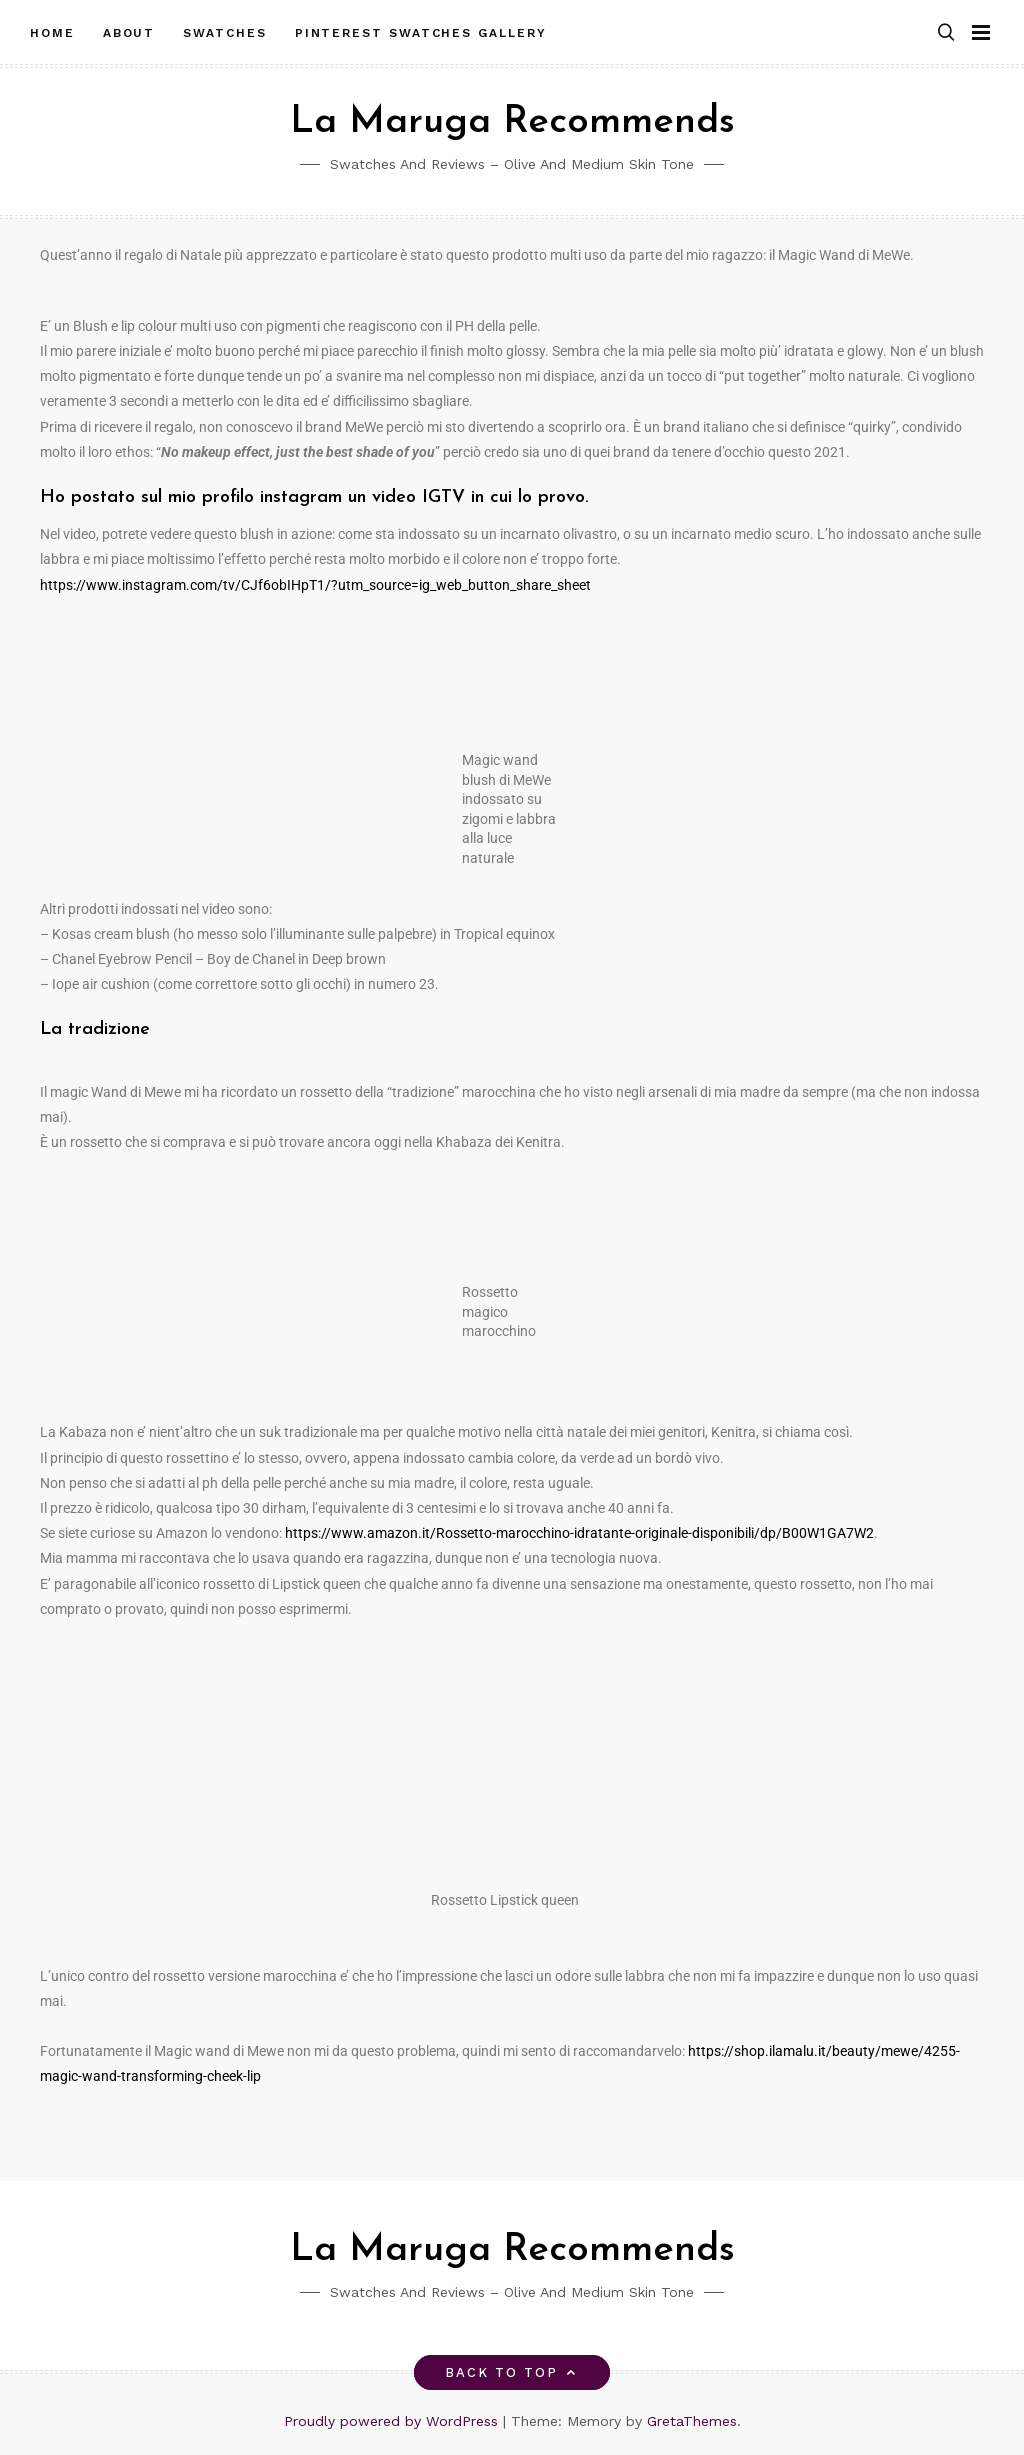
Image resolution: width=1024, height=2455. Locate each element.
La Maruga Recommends (512, 122)
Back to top (512, 2372)
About (129, 33)
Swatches (224, 33)
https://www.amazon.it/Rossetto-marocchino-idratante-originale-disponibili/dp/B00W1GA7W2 (579, 1533)
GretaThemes (692, 2421)
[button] (946, 33)
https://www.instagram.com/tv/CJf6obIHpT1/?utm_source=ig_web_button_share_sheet (315, 585)
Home (52, 33)
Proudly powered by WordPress (393, 2421)
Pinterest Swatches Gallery (421, 33)
